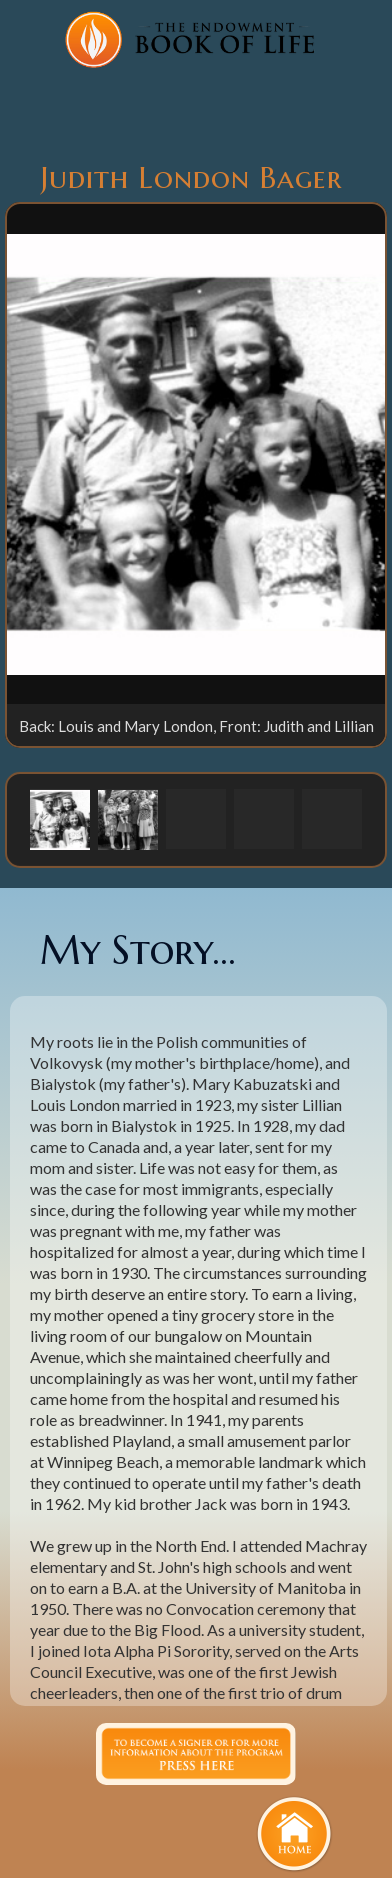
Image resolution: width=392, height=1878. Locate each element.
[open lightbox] (196, 454)
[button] (60, 819)
